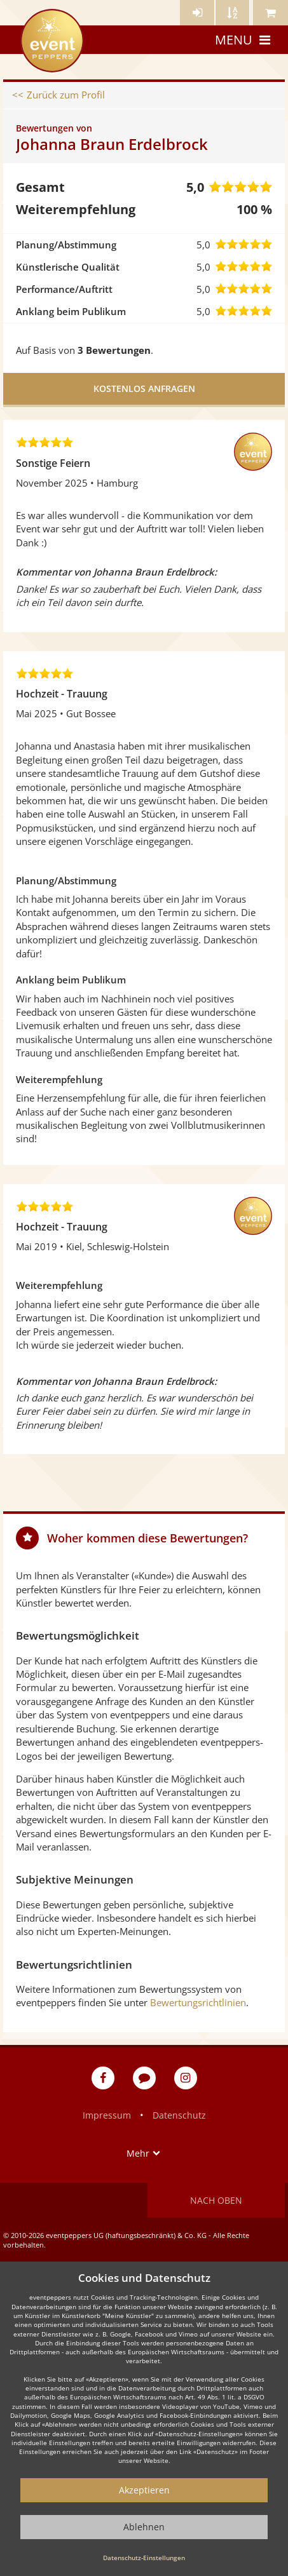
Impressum (107, 2115)
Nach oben (216, 2200)
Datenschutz (179, 2115)
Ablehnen (144, 2527)
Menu (244, 39)
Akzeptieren (144, 2490)
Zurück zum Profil (66, 94)
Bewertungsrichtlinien (198, 2002)
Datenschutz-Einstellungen (144, 2557)
